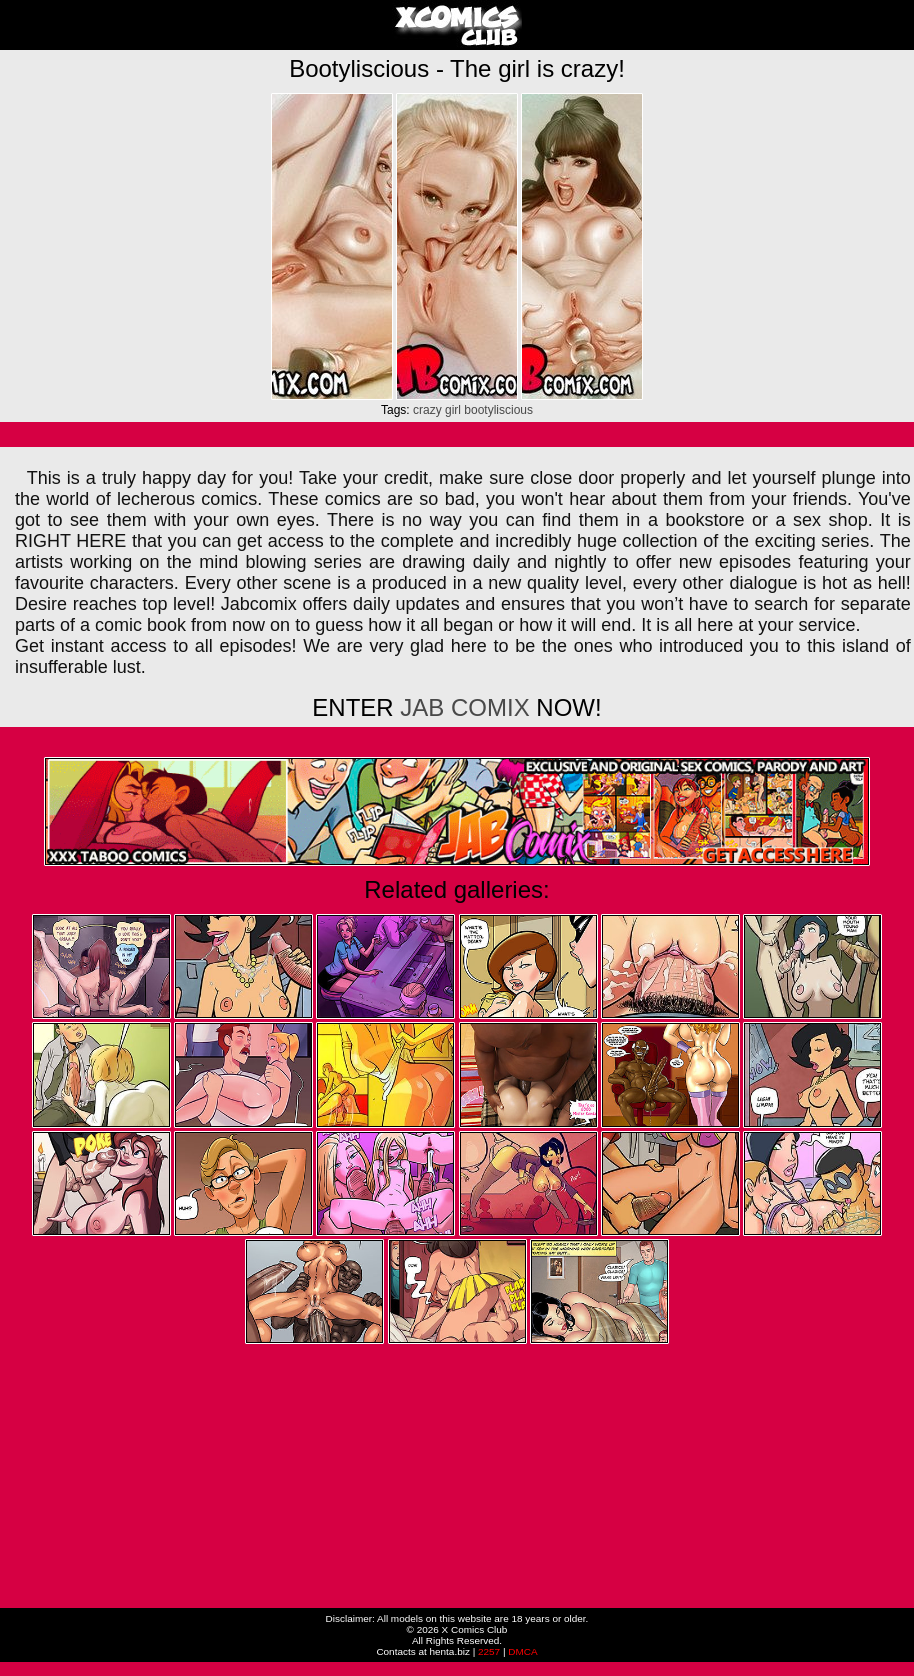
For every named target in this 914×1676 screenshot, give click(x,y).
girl (453, 410)
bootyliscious (498, 410)
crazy (427, 410)
